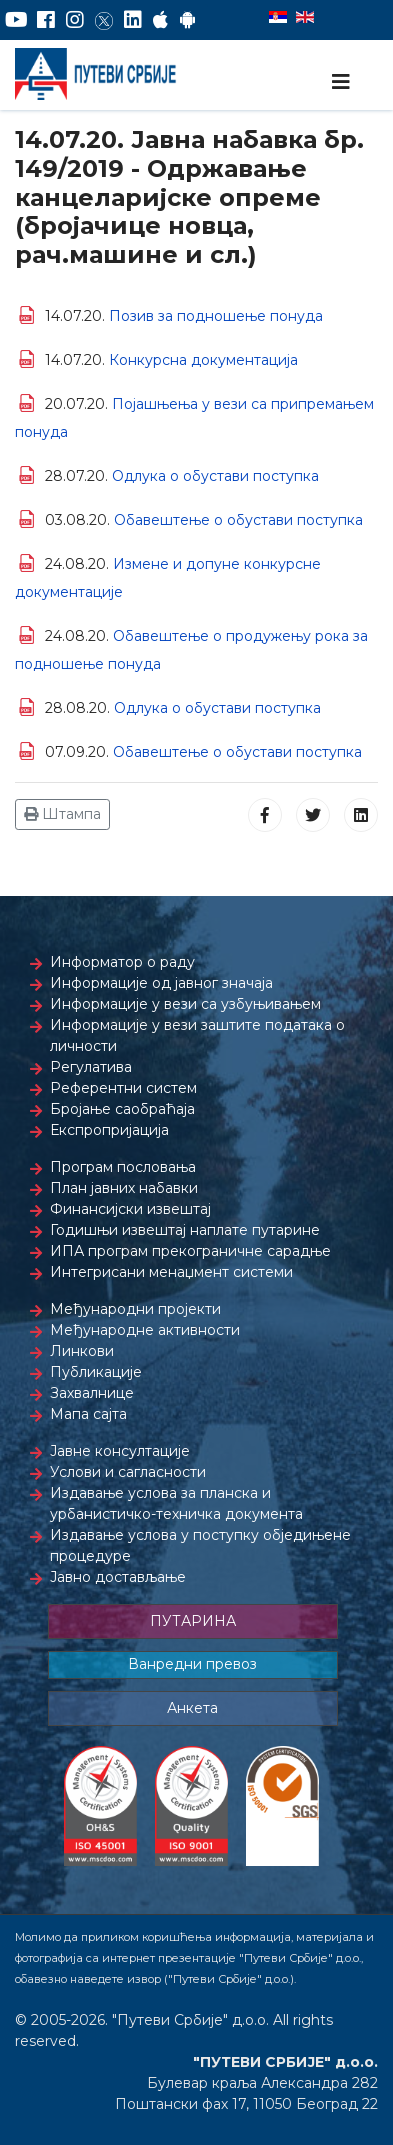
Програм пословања (123, 1167)
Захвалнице (92, 1393)
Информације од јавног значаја (161, 983)
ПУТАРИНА (193, 1621)
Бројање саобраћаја (122, 1109)
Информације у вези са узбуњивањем (185, 1004)
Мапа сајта (88, 1414)
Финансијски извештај (130, 1209)
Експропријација (109, 1130)
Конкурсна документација (203, 360)
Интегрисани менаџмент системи (171, 1272)
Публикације (96, 1372)
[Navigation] (341, 82)
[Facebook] (46, 20)
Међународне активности (145, 1330)
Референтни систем (123, 1088)
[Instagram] (75, 20)
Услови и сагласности (128, 1472)
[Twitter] (104, 20)
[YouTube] (16, 20)
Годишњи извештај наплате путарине (185, 1230)
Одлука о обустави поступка (215, 476)
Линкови (82, 1351)
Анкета (192, 1708)
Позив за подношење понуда (216, 316)
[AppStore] (160, 20)
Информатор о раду (122, 962)
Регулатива (91, 1067)
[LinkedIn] (133, 20)
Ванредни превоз (192, 1664)
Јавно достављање (118, 1577)
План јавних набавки (124, 1188)
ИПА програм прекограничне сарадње (190, 1251)
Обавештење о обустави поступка (238, 520)
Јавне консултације (120, 1451)
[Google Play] (188, 20)
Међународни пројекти (135, 1309)
